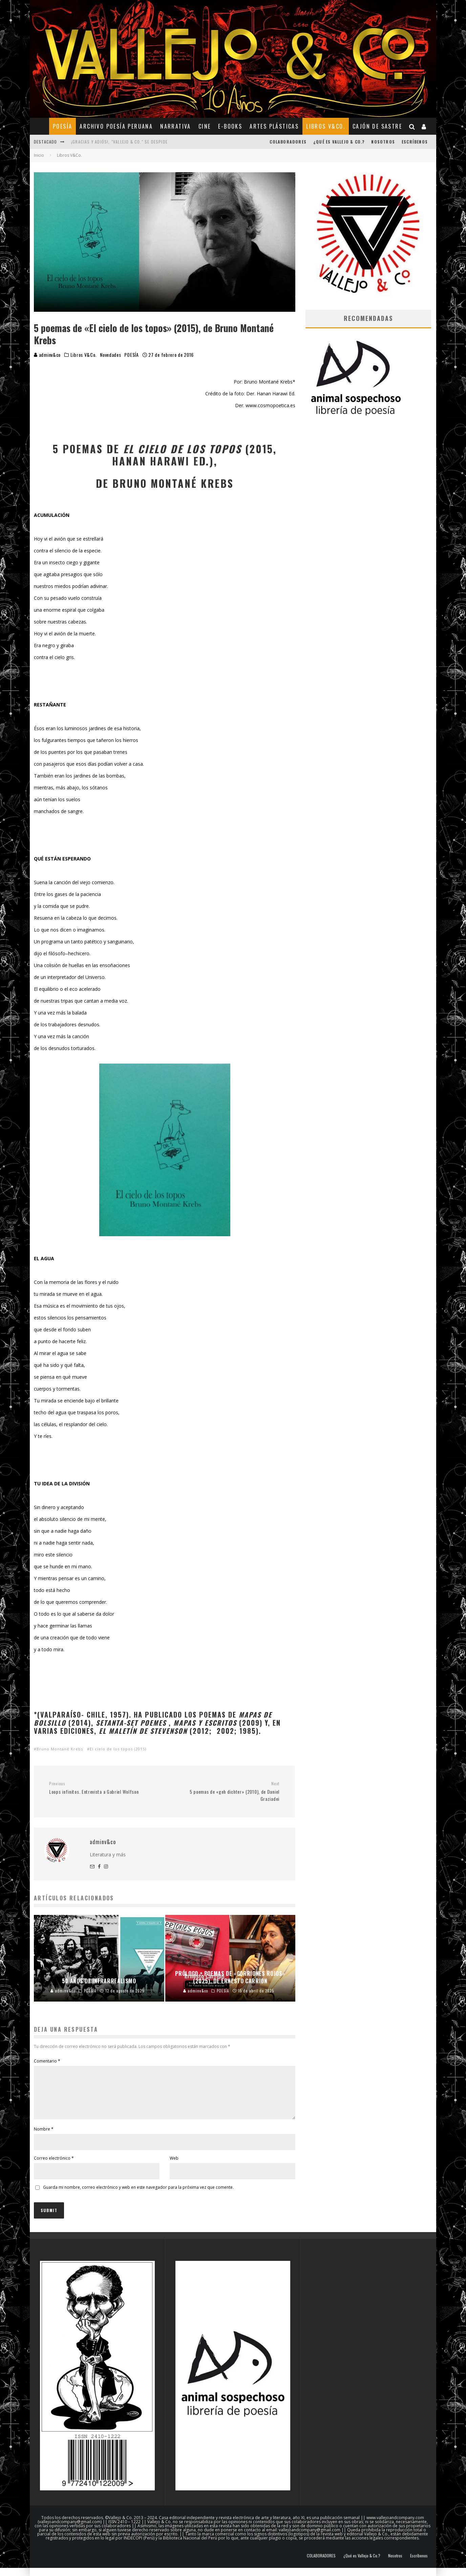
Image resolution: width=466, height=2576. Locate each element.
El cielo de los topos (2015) (118, 1748)
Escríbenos (415, 142)
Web (174, 2166)
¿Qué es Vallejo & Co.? (338, 142)
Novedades (110, 355)
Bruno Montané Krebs (60, 1748)
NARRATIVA (175, 126)
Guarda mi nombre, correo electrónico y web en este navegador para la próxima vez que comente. (138, 2195)
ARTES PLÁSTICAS (274, 126)
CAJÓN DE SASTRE (377, 126)
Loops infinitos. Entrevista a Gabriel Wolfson (104, 1788)
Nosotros (383, 142)
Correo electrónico (54, 2166)
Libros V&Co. (325, 126)
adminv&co (47, 354)
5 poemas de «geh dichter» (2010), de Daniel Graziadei (224, 1791)
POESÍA (62, 126)
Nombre (44, 2137)
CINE (204, 126)
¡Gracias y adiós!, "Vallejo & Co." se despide (119, 142)
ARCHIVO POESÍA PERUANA (116, 126)
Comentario (47, 2061)
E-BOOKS (230, 126)
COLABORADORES (288, 142)
